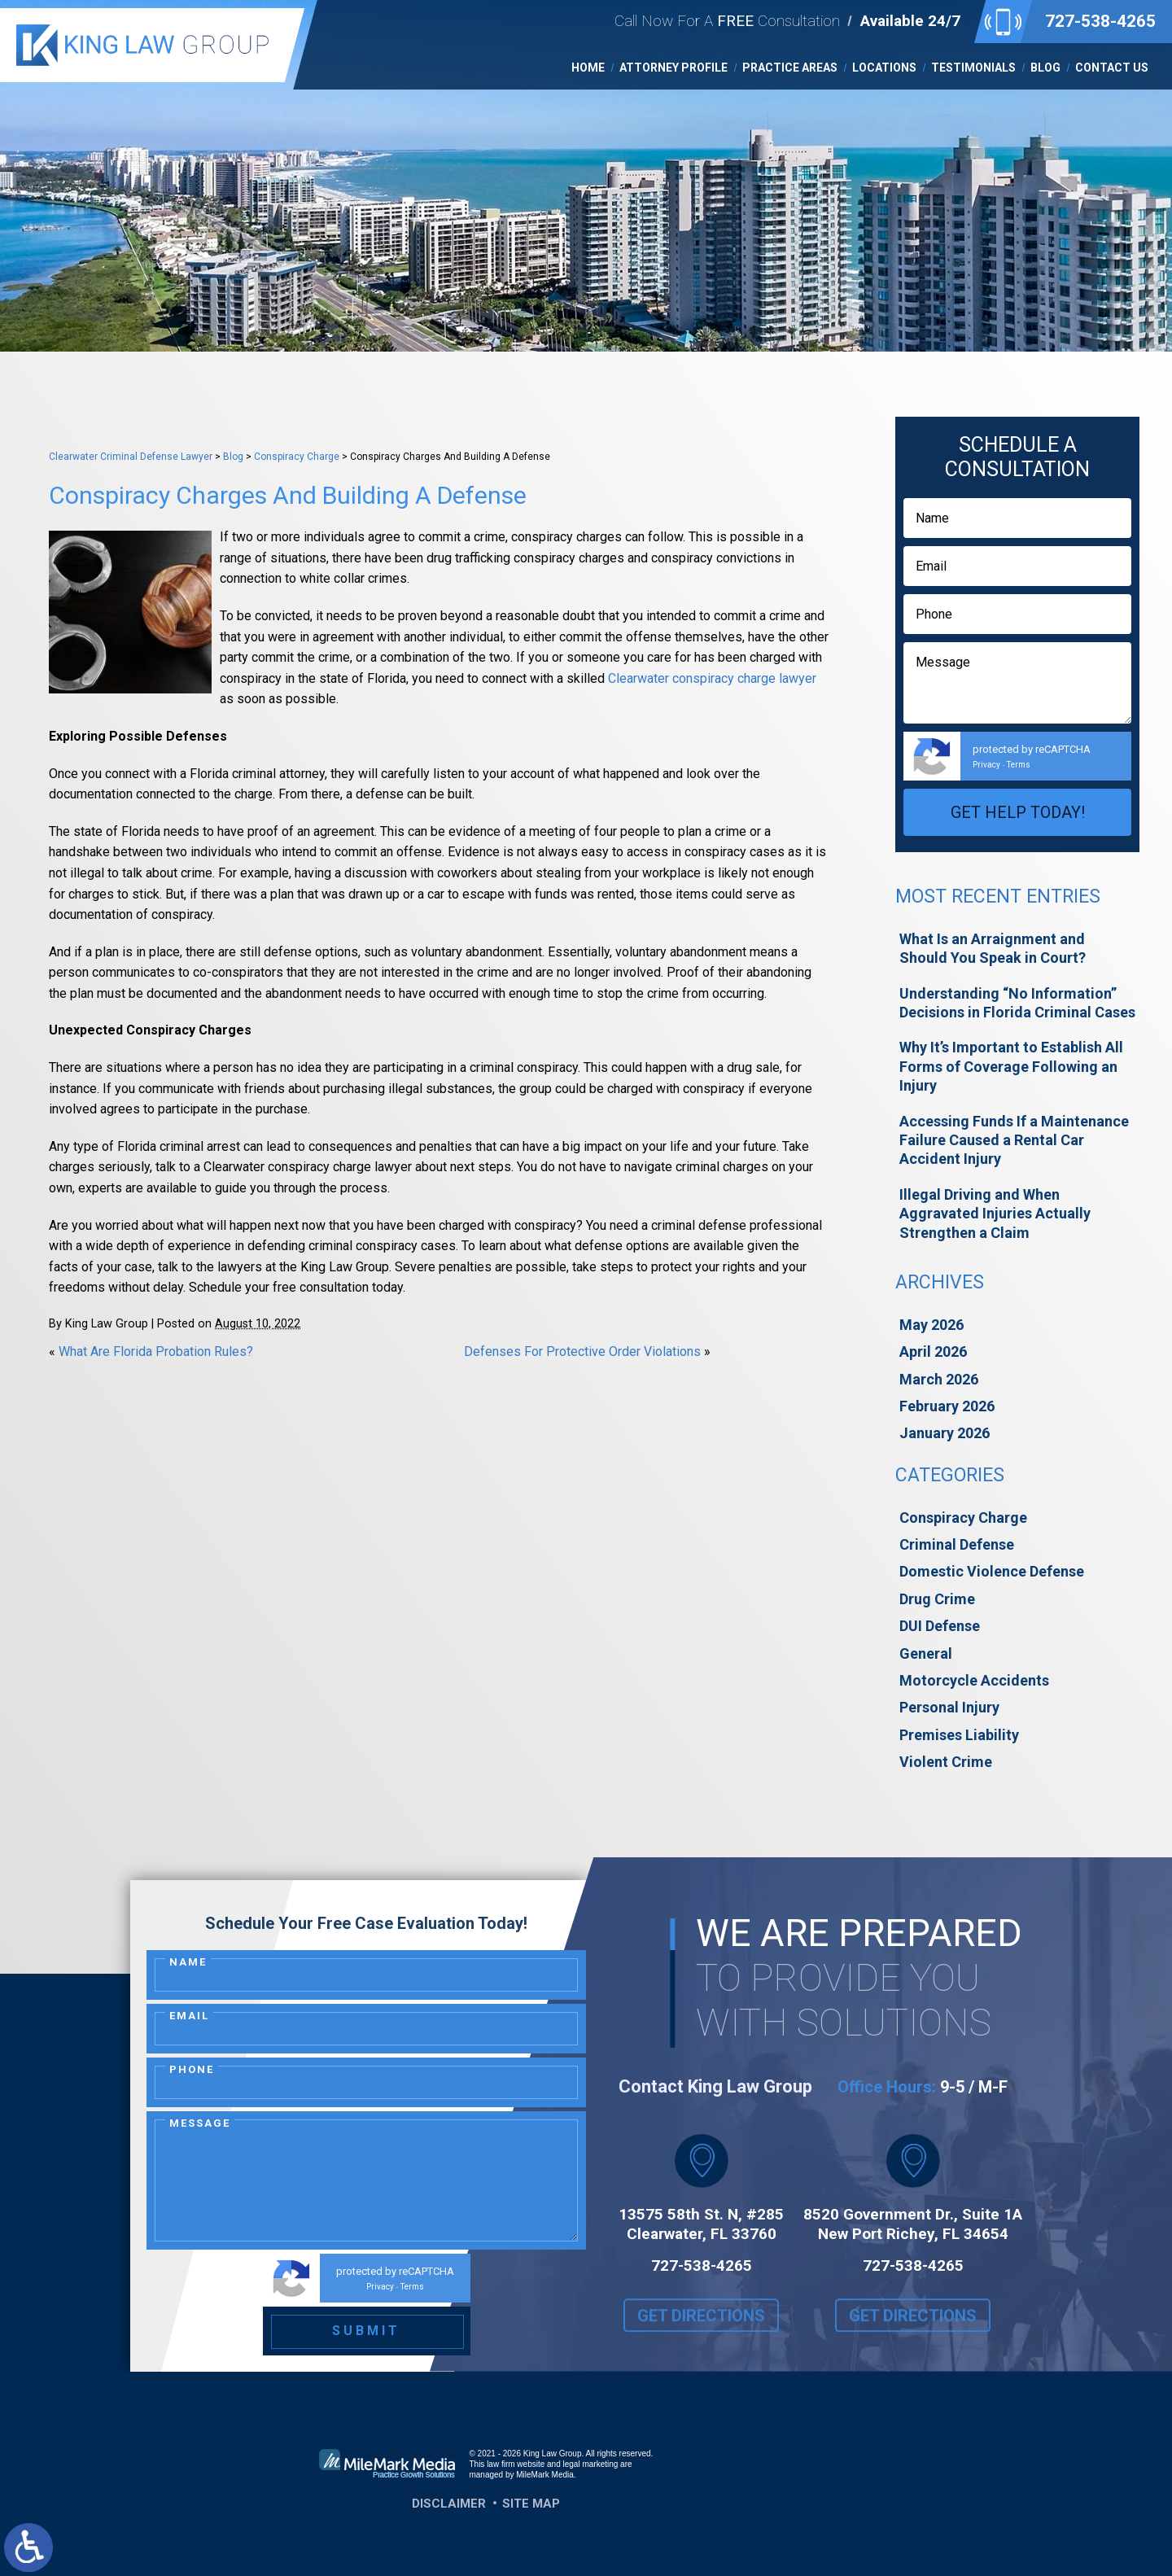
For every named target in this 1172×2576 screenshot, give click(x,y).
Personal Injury (949, 1707)
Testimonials (973, 67)
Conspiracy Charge (296, 456)
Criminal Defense (956, 1544)
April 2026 (933, 1351)
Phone (191, 2069)
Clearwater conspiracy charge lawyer (712, 678)
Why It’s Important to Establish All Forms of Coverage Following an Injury (1011, 1066)
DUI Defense (939, 1625)
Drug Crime (937, 1598)
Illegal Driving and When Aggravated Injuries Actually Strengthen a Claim (995, 1213)
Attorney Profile (673, 67)
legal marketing (591, 2464)
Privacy (986, 764)
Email (189, 2016)
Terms (1018, 764)
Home (588, 67)
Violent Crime (945, 1761)
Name (188, 1962)
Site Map (531, 2503)
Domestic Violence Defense (991, 1571)
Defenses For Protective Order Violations (582, 1351)
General (925, 1653)
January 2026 (944, 1432)
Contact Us (1111, 67)
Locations (884, 67)
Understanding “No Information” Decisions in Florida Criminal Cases (1017, 1003)
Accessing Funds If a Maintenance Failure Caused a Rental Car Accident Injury (1014, 1140)
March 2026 (938, 1379)
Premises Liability (959, 1734)
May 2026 (931, 1324)
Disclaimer (449, 2503)
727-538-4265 (1100, 21)
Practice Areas (789, 67)
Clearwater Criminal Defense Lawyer (130, 456)
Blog (1045, 67)
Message (199, 2123)
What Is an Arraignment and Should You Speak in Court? (992, 948)
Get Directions (701, 2331)
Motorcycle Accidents (974, 1680)
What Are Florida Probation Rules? (156, 1351)
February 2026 (947, 1406)
